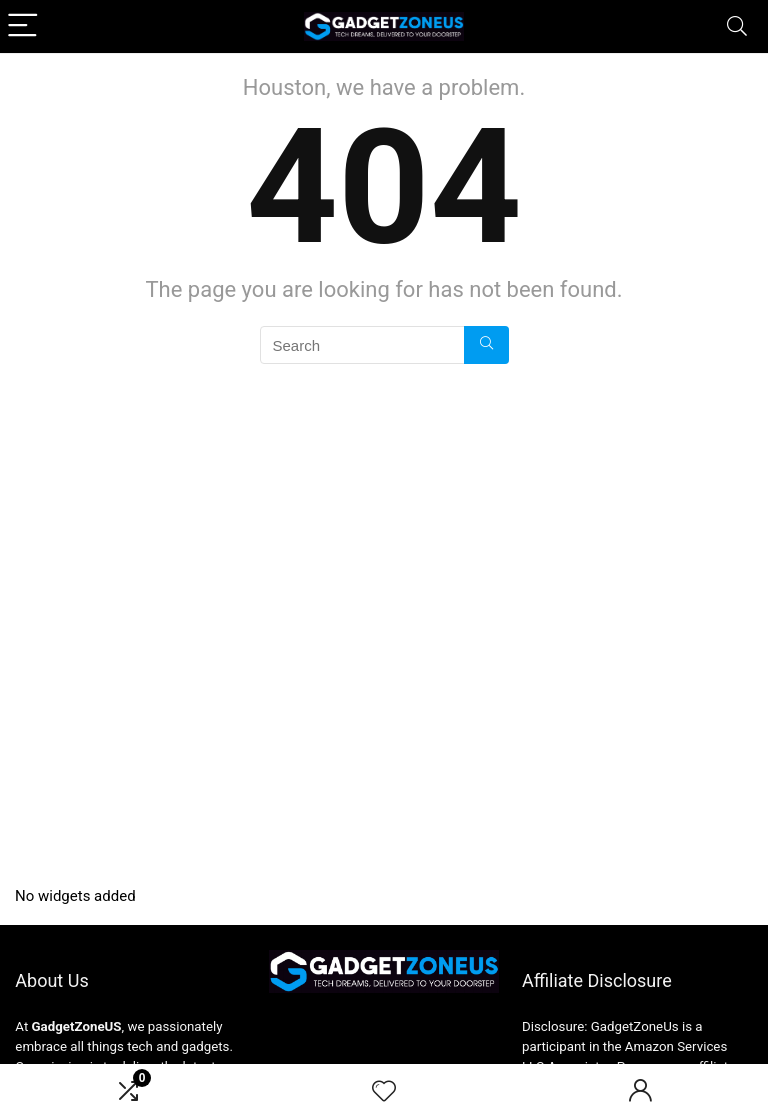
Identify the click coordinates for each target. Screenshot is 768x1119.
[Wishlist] (384, 1092)
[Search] (737, 26)
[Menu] (24, 26)
